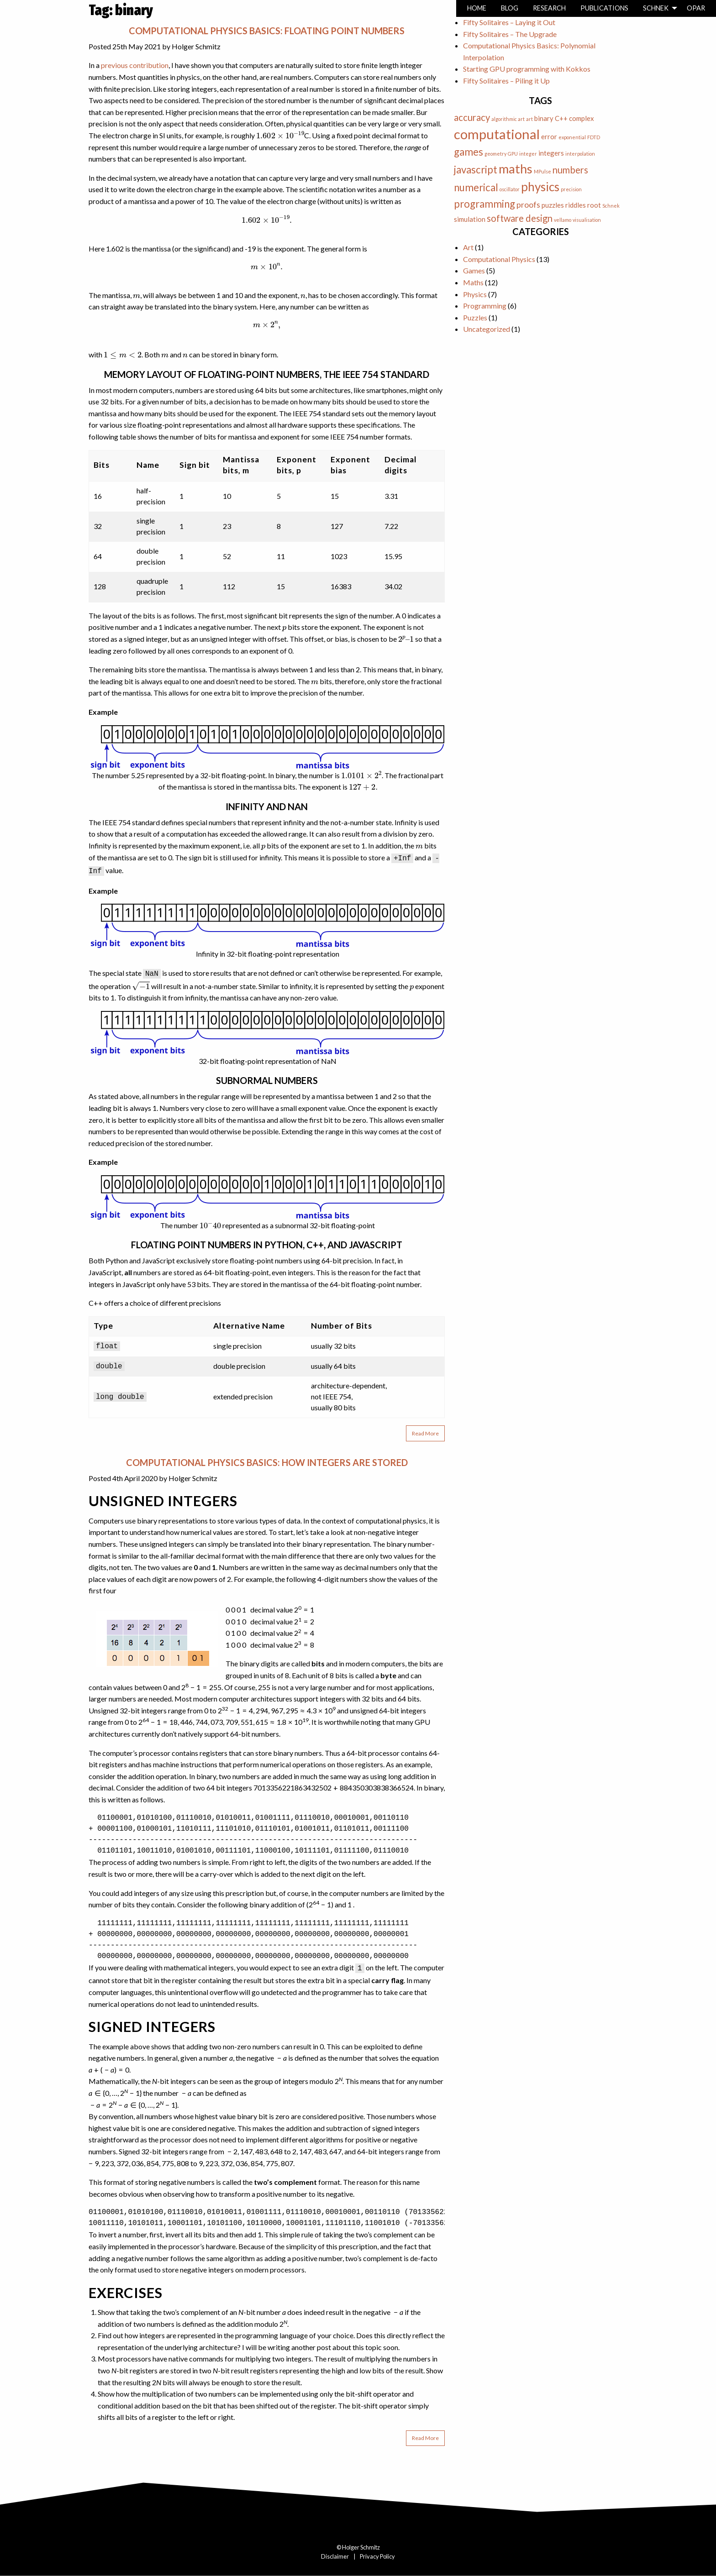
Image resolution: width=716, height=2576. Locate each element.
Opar (696, 8)
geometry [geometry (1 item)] (495, 154)
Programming (484, 305)
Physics (475, 294)
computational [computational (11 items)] (497, 134)
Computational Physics (499, 259)
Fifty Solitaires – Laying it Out (509, 22)
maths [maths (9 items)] (515, 168)
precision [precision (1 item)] (571, 189)
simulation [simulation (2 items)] (469, 219)
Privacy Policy (377, 2556)
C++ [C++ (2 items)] (561, 118)
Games (474, 270)
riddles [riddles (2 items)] (575, 205)
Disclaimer (335, 2556)
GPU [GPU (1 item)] (513, 154)
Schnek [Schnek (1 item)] (611, 206)
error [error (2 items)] (549, 136)
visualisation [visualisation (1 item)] (587, 220)
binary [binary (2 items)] (543, 118)
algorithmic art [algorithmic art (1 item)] (508, 119)
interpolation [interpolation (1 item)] (580, 154)
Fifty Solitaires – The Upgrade (510, 34)
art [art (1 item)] (529, 119)
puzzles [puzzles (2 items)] (553, 205)
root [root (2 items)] (594, 205)
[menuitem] (477, 8)
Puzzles (475, 317)
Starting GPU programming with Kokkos (526, 68)
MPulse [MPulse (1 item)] (542, 171)
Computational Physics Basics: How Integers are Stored (267, 1462)
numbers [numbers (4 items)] (570, 169)
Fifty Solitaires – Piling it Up (506, 80)
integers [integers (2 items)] (551, 153)
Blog (509, 8)
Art (468, 247)
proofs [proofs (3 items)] (528, 204)
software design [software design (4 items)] (520, 218)
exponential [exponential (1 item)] (572, 137)
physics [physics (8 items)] (540, 186)
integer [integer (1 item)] (528, 154)
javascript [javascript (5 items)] (475, 169)
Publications (604, 8)
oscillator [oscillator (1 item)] (510, 189)
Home (476, 8)
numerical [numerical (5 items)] (476, 187)
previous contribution (134, 65)
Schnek (656, 8)
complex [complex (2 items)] (581, 118)
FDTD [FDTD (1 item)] (593, 137)
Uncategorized (486, 329)
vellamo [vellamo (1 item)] (562, 220)
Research (549, 8)
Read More (425, 1433)
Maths (473, 282)
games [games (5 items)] (468, 152)
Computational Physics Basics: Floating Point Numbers (267, 30)
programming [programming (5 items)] (484, 204)
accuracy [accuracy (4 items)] (472, 117)
